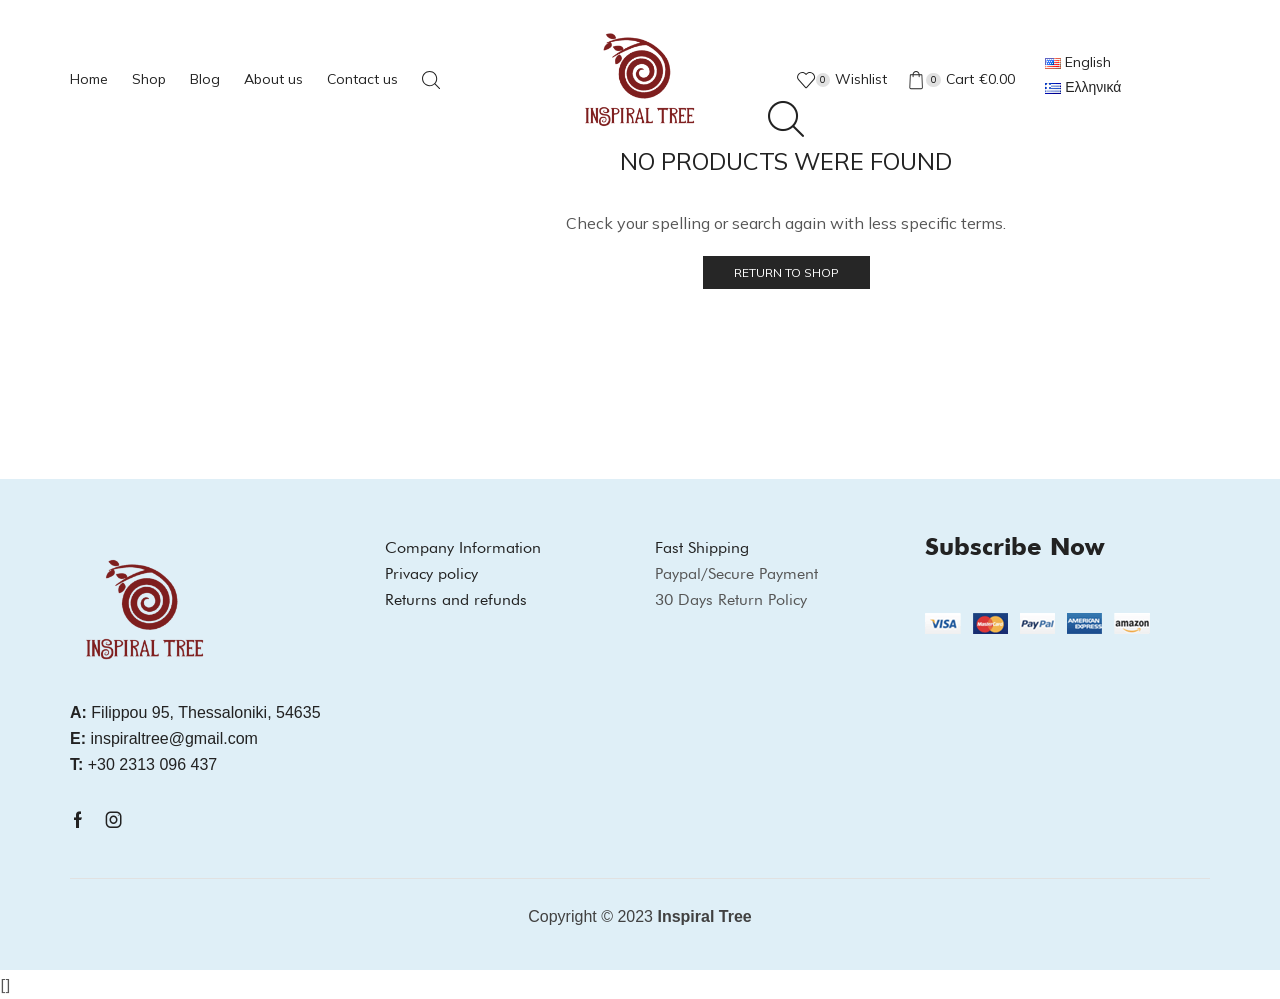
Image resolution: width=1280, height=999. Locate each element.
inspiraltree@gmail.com (164, 738)
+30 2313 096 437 (143, 764)
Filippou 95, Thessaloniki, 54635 (195, 712)
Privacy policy (431, 573)
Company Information (463, 547)
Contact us (362, 79)
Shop (149, 79)
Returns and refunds (456, 599)
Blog (205, 79)
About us (273, 79)
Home (89, 79)
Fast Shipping (702, 547)
